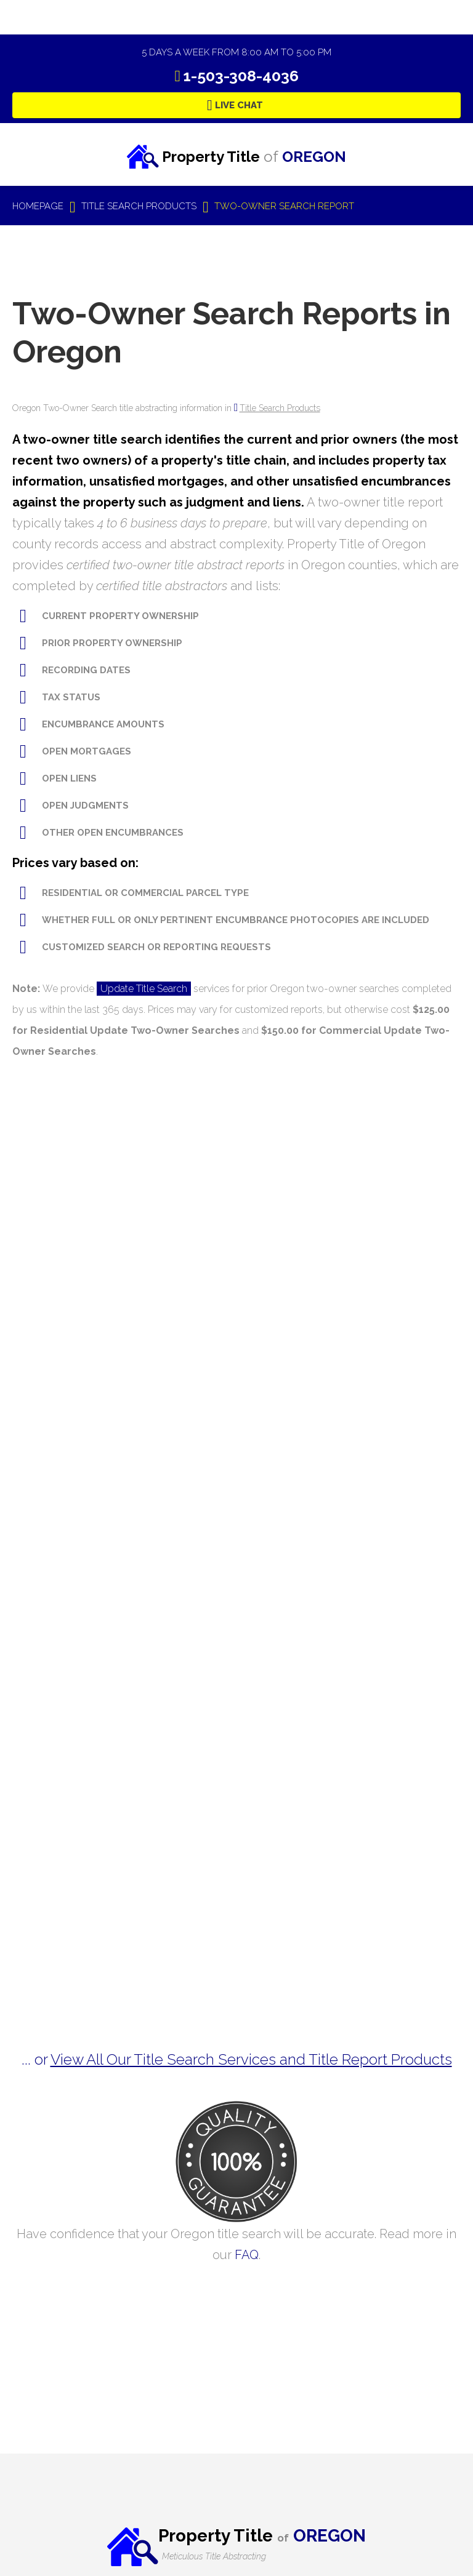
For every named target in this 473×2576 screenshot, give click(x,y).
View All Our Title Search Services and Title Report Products (251, 2059)
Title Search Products (280, 408)
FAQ (247, 2254)
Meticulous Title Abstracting (214, 2556)
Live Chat (239, 105)
